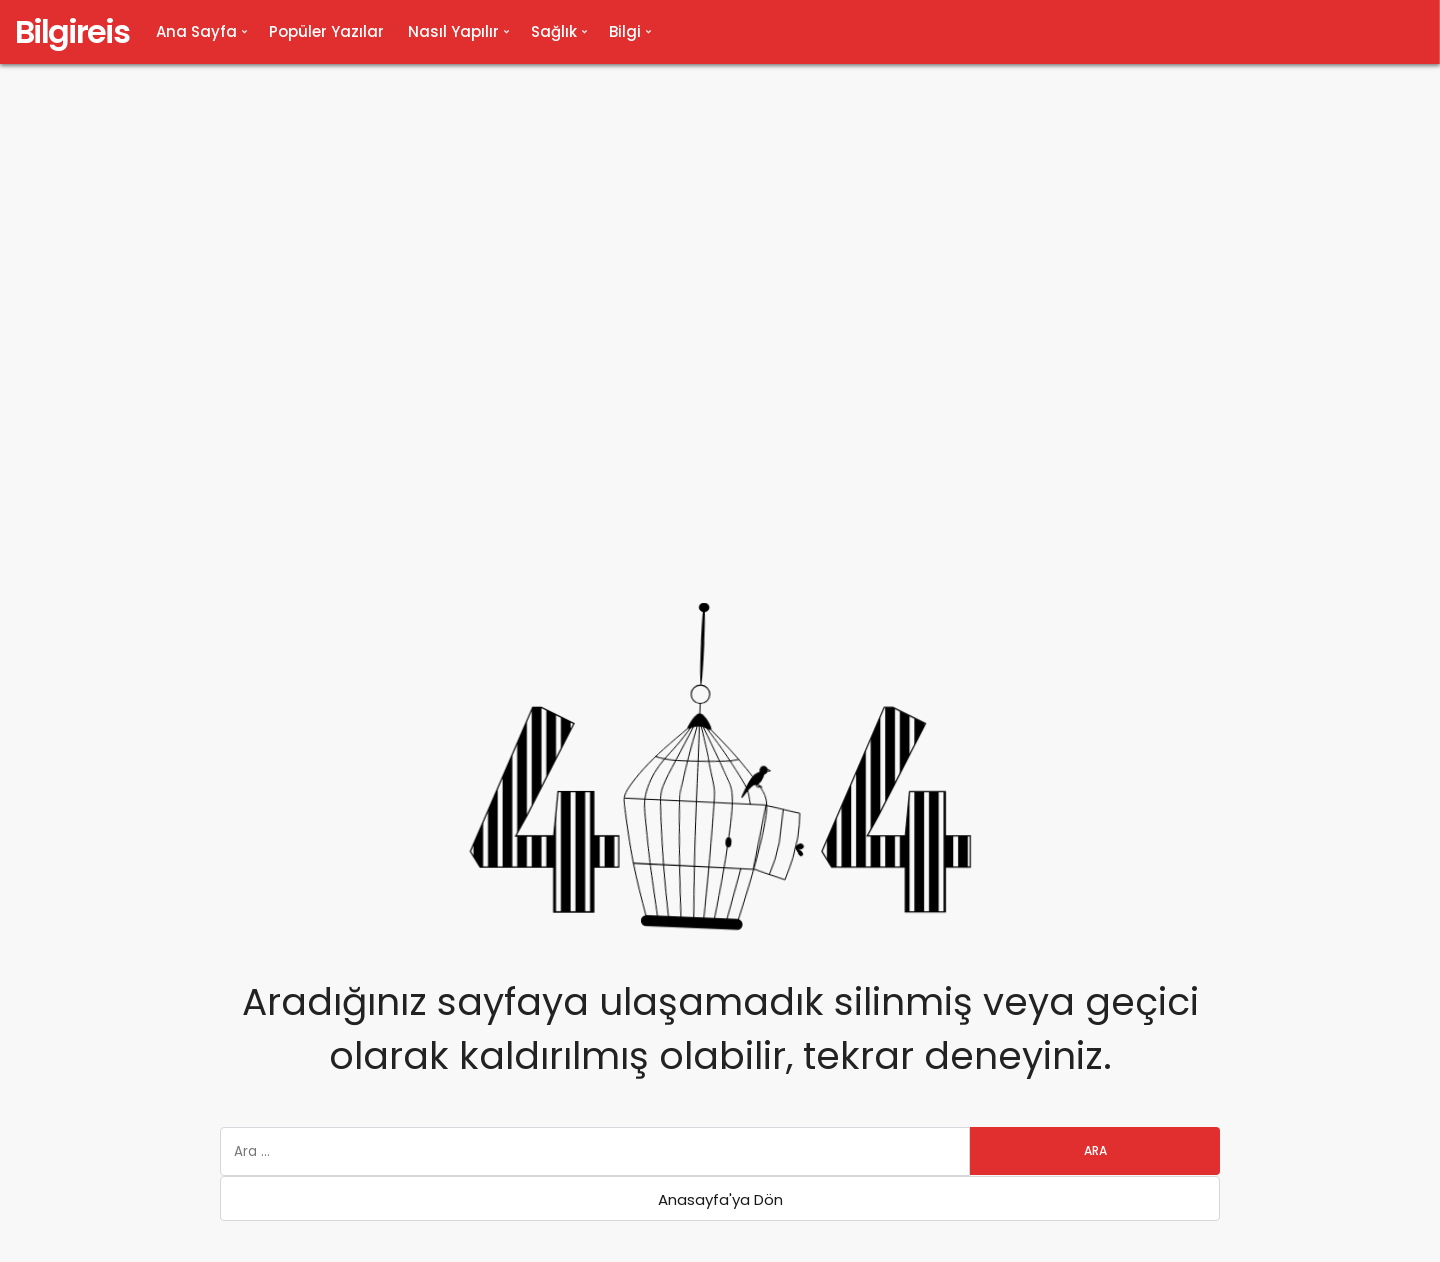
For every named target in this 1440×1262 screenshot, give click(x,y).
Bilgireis (72, 31)
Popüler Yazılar (326, 31)
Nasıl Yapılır (453, 31)
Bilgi (625, 31)
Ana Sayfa (196, 31)
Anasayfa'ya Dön (720, 1199)
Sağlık (554, 31)
